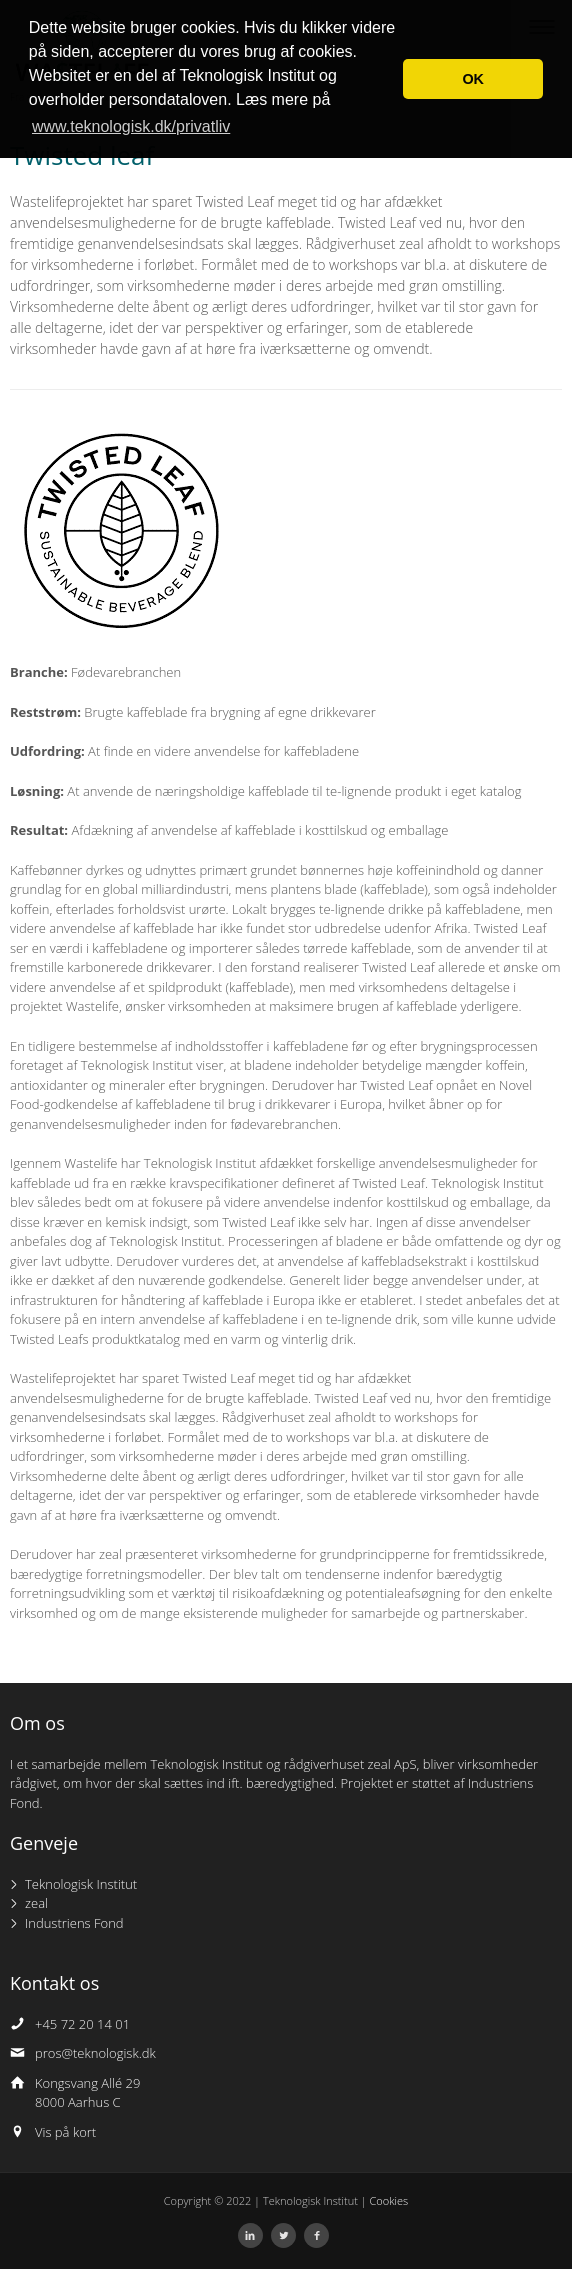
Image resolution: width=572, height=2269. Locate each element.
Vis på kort (65, 2132)
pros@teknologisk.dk (95, 2053)
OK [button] (473, 79)
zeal (36, 1903)
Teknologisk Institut (81, 1884)
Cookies (389, 2200)
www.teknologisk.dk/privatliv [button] (131, 126)
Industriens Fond (74, 1923)
